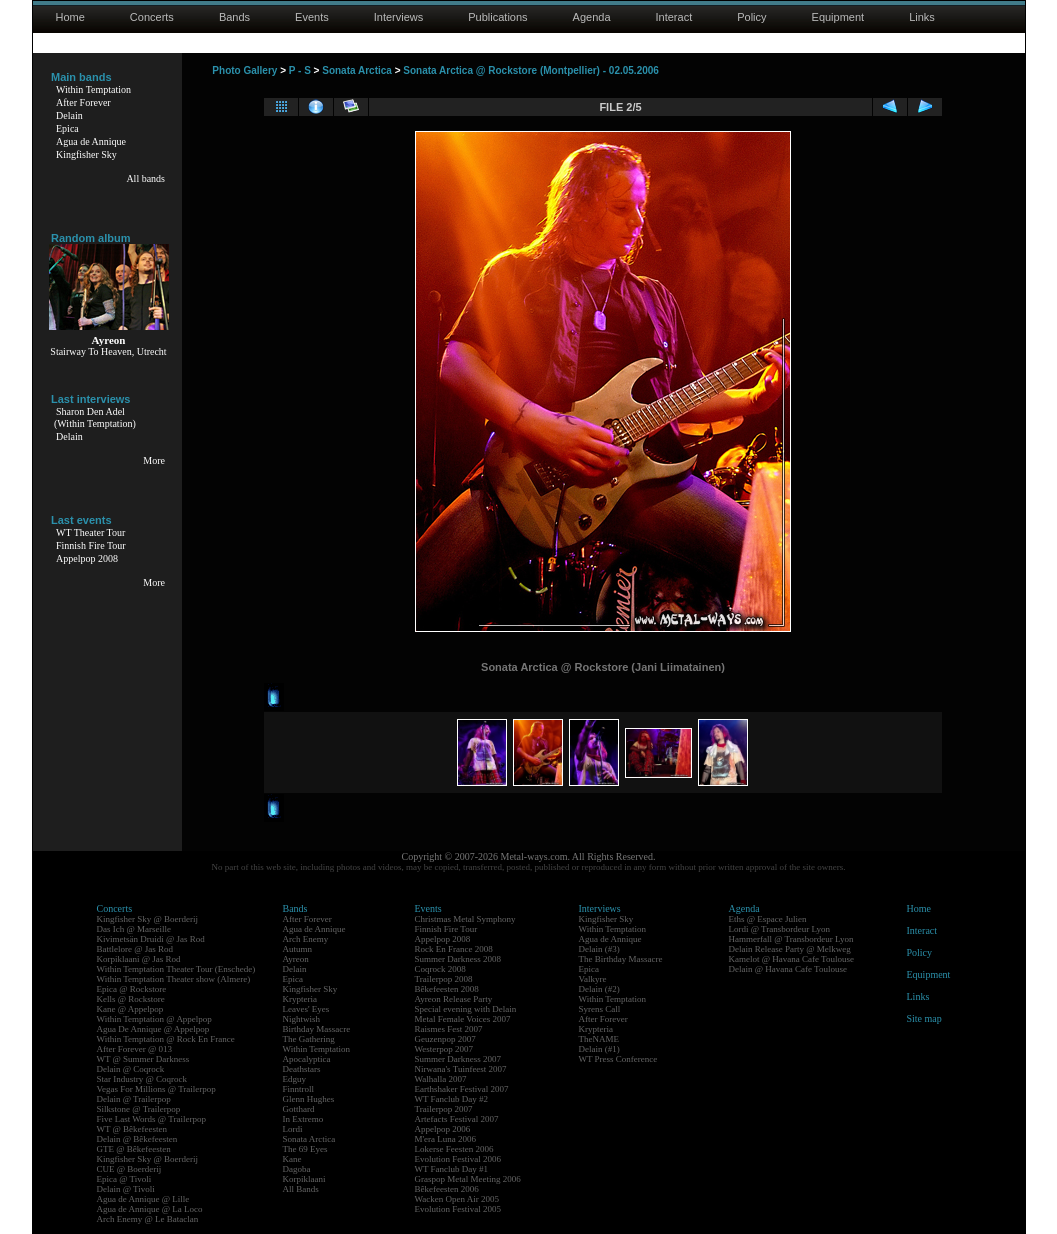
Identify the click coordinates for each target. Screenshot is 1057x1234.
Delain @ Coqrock (131, 1069)
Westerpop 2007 (444, 1049)
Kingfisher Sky (86, 154)
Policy (751, 17)
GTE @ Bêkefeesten (134, 1149)
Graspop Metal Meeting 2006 (468, 1179)
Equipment (838, 17)
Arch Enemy (306, 939)
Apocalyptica (307, 1059)
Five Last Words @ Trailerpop (151, 1119)
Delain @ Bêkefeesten (137, 1139)
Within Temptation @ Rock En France (166, 1039)
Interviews (399, 17)
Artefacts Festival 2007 (457, 1119)
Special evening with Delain (466, 1009)
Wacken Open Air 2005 (457, 1199)
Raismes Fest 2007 (449, 1029)
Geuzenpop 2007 (445, 1039)
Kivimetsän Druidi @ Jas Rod (151, 939)
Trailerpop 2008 (444, 979)
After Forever (83, 102)
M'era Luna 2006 (446, 1139)
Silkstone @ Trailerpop (139, 1109)
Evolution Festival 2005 (458, 1209)
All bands (145, 178)
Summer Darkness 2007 (458, 1059)
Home (70, 17)
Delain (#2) (599, 989)
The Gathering (309, 1039)
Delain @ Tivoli (126, 1189)
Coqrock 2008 (440, 969)
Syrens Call (600, 1009)
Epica (67, 128)
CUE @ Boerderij (129, 1169)
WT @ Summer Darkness (143, 1059)
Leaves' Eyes (306, 1009)
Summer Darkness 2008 (458, 959)
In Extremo (303, 1119)
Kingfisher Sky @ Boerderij (148, 919)
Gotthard (299, 1109)
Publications (497, 17)
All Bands (301, 1189)
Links (922, 17)
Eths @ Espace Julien (768, 919)
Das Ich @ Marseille (134, 929)
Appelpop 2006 (443, 1129)
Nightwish (302, 1019)
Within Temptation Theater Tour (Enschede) (176, 969)
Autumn (298, 949)
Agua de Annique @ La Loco (150, 1209)
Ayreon (296, 959)
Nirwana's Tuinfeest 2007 (461, 1069)
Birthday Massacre (317, 1029)
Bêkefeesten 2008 (447, 989)
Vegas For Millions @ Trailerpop (156, 1089)
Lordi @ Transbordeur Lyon (780, 929)
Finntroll (299, 1089)
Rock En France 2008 (454, 949)
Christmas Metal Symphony (465, 919)
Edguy (295, 1079)
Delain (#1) (599, 1049)
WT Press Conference (618, 1059)
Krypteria (300, 999)
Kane (292, 1159)
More (154, 460)
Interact (674, 17)
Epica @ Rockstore (132, 989)
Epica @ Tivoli (124, 1179)
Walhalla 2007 (441, 1079)
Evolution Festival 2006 (458, 1159)
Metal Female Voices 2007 (463, 1019)
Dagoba (297, 1169)
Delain (69, 115)
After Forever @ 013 (135, 1049)
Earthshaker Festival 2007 (462, 1089)
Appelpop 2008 (87, 558)
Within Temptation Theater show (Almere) (174, 979)
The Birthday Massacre (621, 959)
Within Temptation (93, 89)
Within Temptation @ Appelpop (154, 1019)
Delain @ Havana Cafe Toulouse (788, 969)
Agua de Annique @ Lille (143, 1199)
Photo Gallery (244, 70)
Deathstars (302, 1069)
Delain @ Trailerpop (134, 1099)
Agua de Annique (91, 141)
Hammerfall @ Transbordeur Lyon (791, 939)
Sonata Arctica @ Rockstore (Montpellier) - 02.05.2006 (531, 70)
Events (312, 17)
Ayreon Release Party (454, 999)
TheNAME (599, 1039)
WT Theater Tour (90, 532)
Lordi (293, 1129)
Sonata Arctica (357, 70)
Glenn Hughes (309, 1099)
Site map (924, 1018)
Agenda (592, 17)
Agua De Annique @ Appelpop (153, 1029)
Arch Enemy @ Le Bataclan (148, 1219)
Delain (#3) (599, 949)
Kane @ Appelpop (130, 1009)
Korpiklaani (304, 1179)
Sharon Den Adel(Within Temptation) (95, 417)
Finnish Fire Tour (91, 545)
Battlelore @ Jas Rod (135, 949)
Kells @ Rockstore (131, 999)
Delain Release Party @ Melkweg (790, 949)
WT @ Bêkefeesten (132, 1129)
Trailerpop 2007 (444, 1109)
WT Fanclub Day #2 (452, 1099)
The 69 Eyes (305, 1149)
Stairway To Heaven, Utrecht (108, 351)
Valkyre (593, 979)
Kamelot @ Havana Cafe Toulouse (791, 959)
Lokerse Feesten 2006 (454, 1149)
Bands (234, 17)
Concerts (152, 17)
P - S (300, 70)
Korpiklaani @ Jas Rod (139, 959)
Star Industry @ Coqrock (142, 1079)
